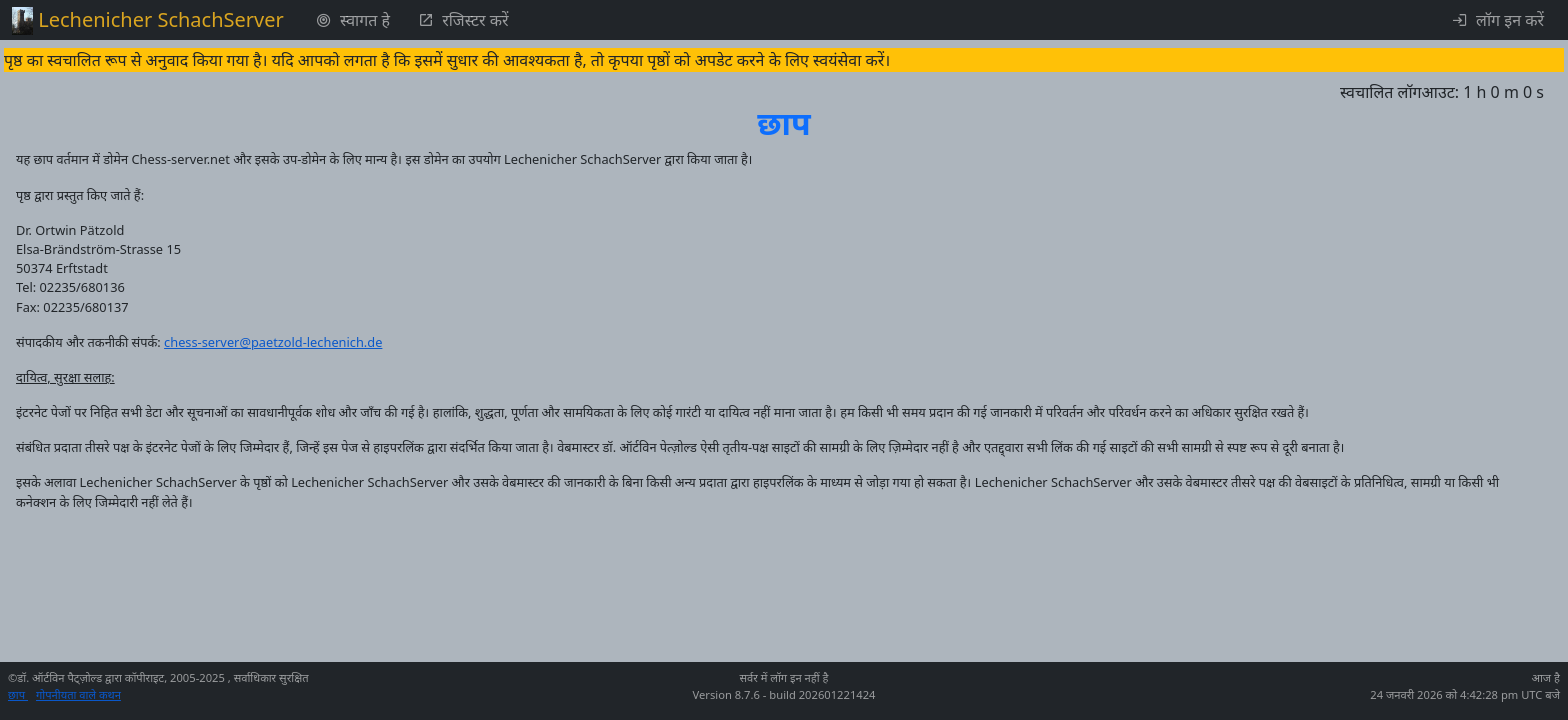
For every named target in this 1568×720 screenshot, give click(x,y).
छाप (18, 694)
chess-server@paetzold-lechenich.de (273, 342)
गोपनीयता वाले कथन (78, 694)
